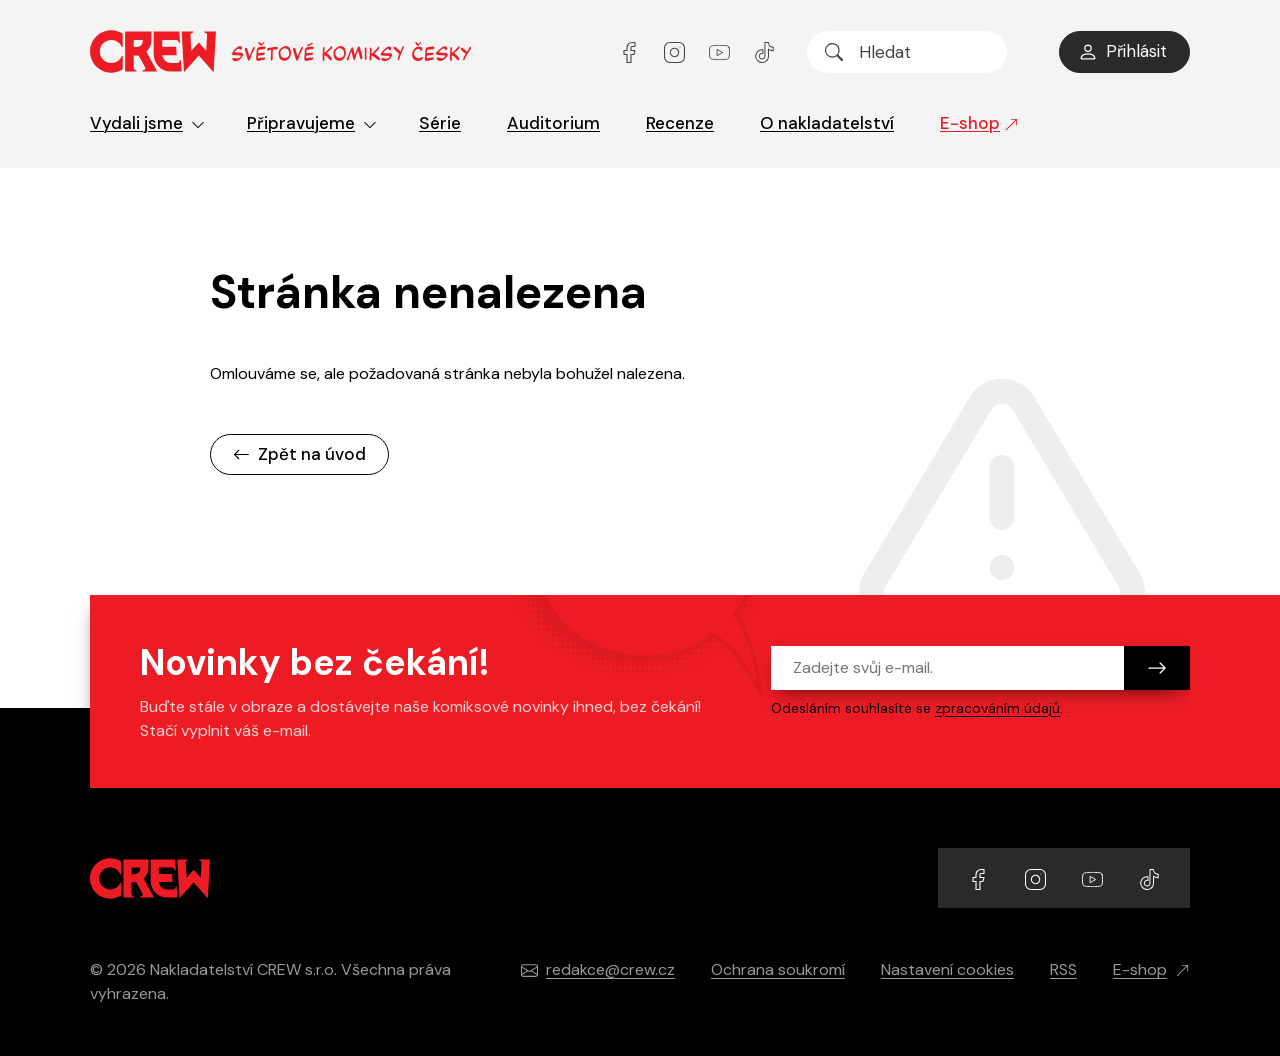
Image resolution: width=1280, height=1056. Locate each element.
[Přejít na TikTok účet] (764, 51)
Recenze (680, 123)
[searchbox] (907, 52)
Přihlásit (1122, 51)
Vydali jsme (147, 123)
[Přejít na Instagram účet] (676, 51)
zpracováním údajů (997, 708)
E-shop (979, 123)
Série (440, 123)
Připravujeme (312, 123)
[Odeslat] (1157, 668)
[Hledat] (834, 52)
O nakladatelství (827, 123)
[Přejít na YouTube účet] (721, 51)
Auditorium (553, 123)
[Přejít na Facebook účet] (631, 51)
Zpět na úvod (299, 454)
